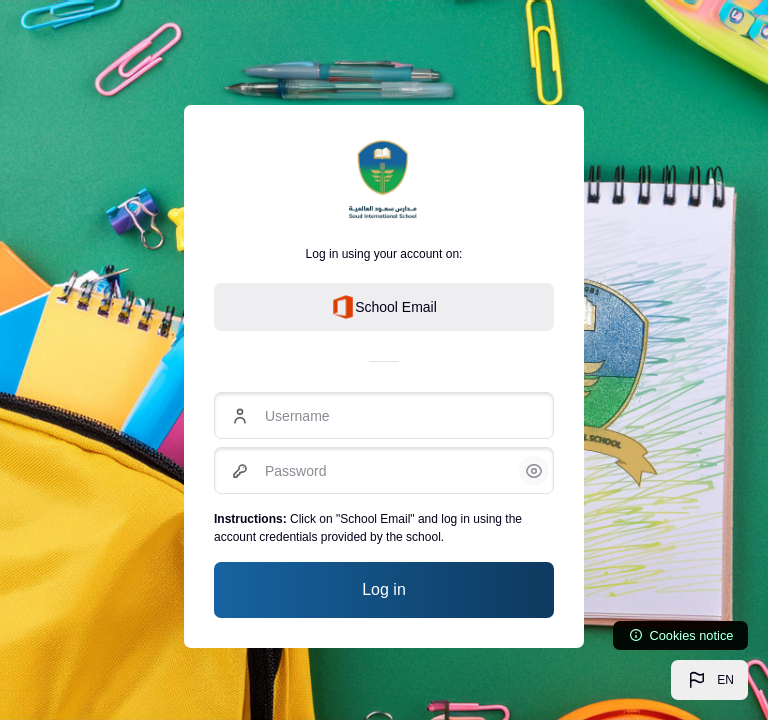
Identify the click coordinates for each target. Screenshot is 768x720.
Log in (384, 589)
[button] (709, 680)
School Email (384, 307)
